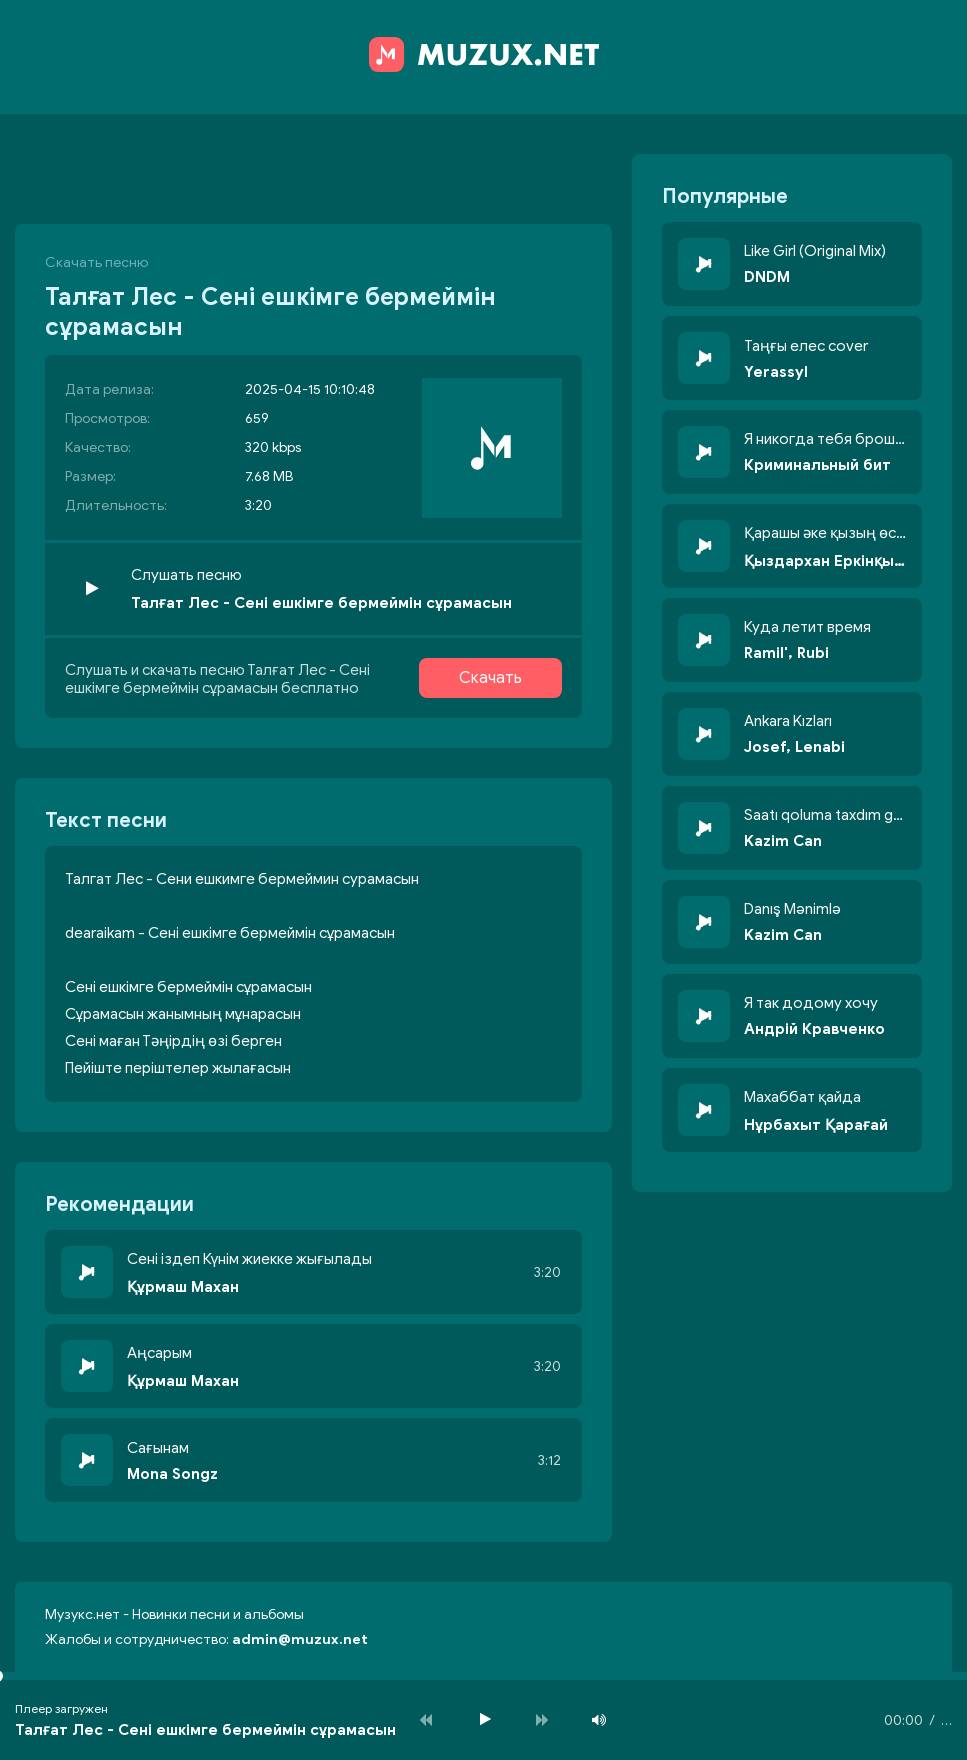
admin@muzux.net (300, 1639)
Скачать (490, 678)
